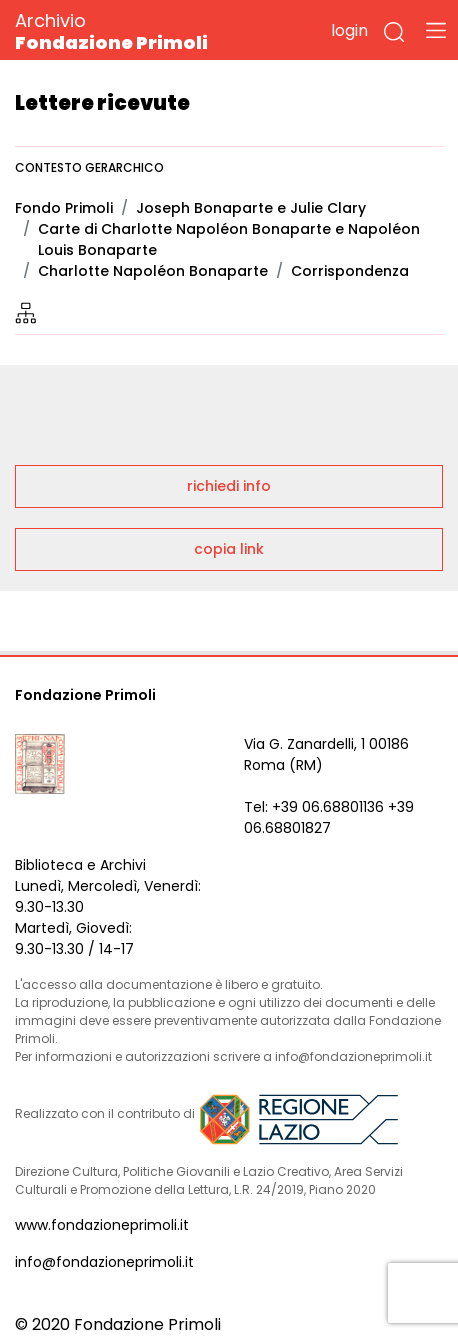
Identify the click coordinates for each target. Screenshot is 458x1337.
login (349, 30)
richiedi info (229, 486)
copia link (229, 549)
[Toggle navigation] (436, 30)
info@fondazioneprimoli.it (104, 1262)
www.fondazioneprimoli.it (102, 1225)
